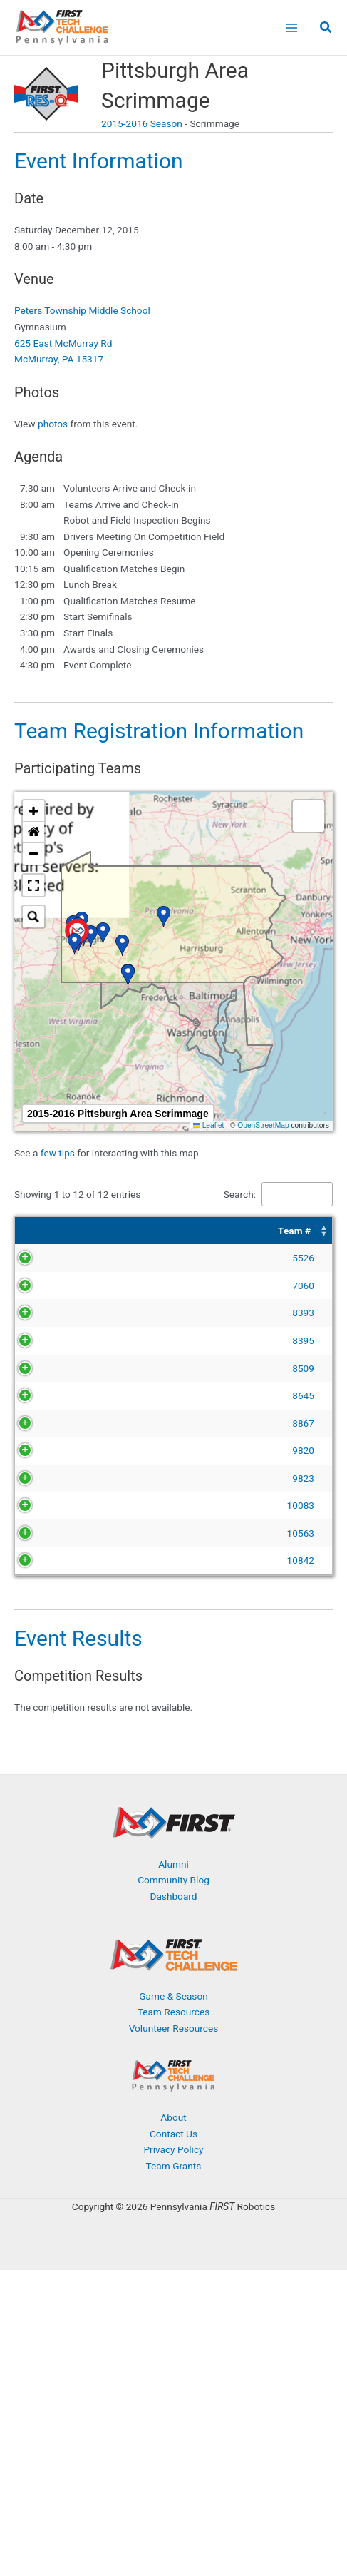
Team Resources (174, 2124)
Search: (240, 1194)
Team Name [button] (118, 1230)
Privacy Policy (173, 2262)
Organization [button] (242, 1230)
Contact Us (173, 2246)
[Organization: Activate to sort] (271, 1231)
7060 (61, 1285)
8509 (61, 1400)
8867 (61, 1487)
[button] (326, 28)
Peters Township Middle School (82, 310)
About (173, 2230)
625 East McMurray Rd (63, 343)
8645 (61, 1444)
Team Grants (174, 2278)
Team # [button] (52, 1230)
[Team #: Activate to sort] (52, 1231)
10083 (57, 1610)
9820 (61, 1531)
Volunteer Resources (174, 2141)
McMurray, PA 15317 (58, 359)
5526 (61, 1257)
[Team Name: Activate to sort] (150, 1231)
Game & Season (173, 2108)
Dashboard (173, 2009)
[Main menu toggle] (291, 27)
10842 (57, 1673)
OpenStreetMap (263, 1125)
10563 (57, 1645)
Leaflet (208, 1125)
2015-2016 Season (141, 123)
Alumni (173, 1976)
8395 (61, 1372)
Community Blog (173, 1992)
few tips (59, 1153)
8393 (61, 1329)
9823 (61, 1574)
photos (53, 423)
